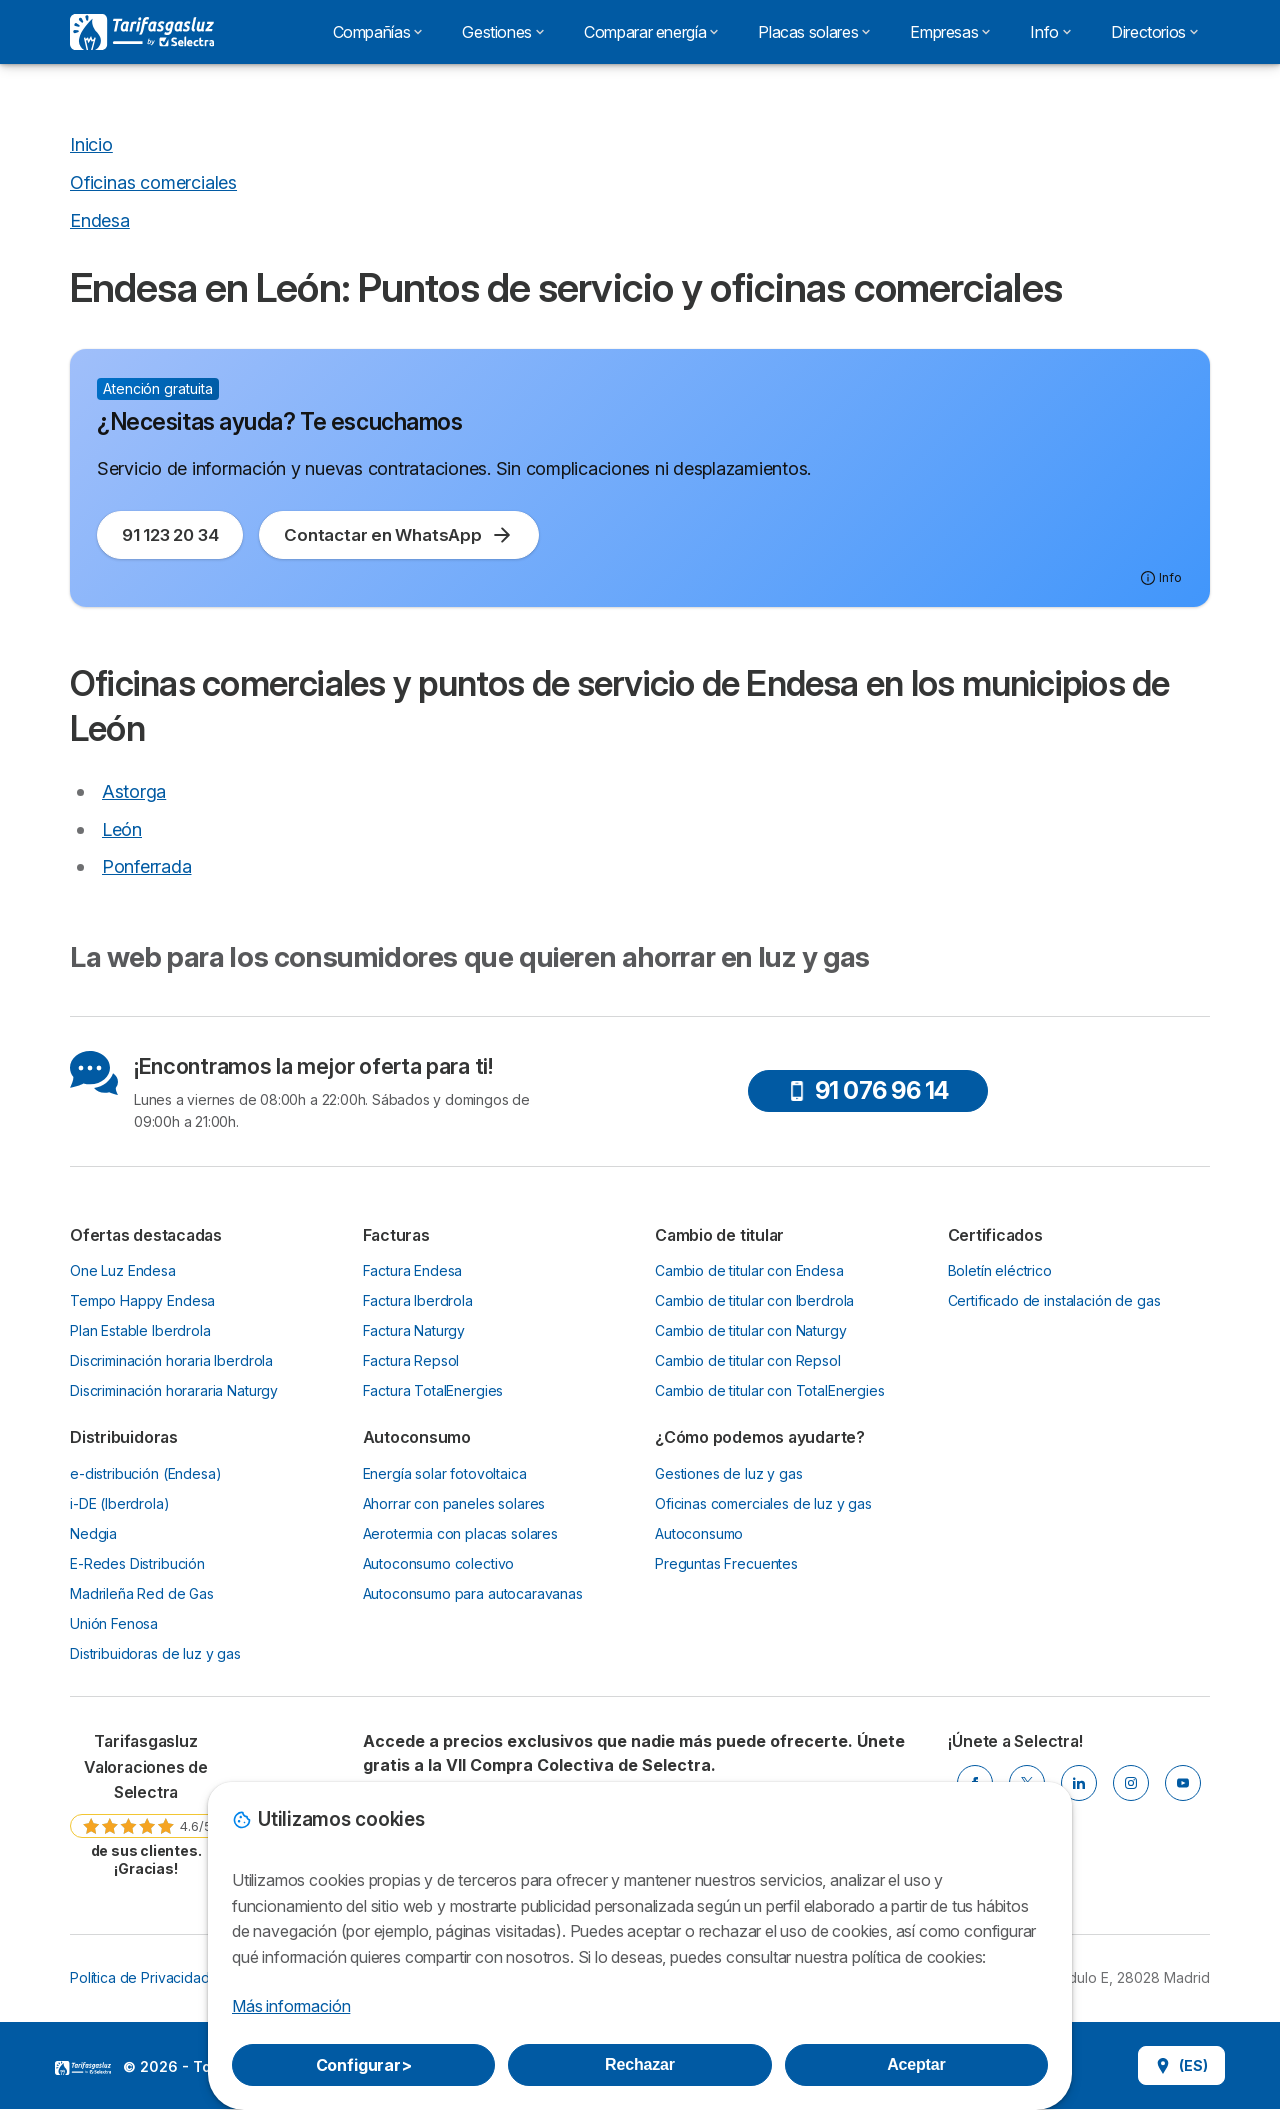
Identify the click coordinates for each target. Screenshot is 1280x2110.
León (122, 829)
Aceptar (916, 2064)
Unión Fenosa (114, 1623)
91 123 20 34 (170, 535)
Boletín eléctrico (1000, 1270)
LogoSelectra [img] (83, 2068)
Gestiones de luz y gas (729, 1473)
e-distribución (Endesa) (145, 1473)
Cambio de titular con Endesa (749, 1270)
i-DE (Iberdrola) (120, 1503)
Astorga (134, 791)
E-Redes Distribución (137, 1563)
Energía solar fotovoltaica (445, 1473)
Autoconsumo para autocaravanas (473, 1593)
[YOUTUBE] (1183, 1783)
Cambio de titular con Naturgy (751, 1330)
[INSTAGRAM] (1131, 1783)
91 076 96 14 (868, 1090)
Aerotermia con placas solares (461, 1533)
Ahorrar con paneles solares (454, 1503)
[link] (146, 1803)
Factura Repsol (411, 1360)
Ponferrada (146, 866)
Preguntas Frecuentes (726, 1563)
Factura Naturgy (414, 1330)
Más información (291, 2006)
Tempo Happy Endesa (142, 1300)
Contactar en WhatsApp (398, 535)
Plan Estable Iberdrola (140, 1330)
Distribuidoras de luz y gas (155, 1653)
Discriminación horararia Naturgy (174, 1390)
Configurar (364, 2065)
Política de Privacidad (140, 1977)
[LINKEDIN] (1079, 1783)
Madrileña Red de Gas (142, 1593)
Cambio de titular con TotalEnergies (770, 1390)
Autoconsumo (699, 1533)
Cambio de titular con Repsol (748, 1360)
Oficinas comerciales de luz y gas (763, 1503)
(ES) (1181, 2065)
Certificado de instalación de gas (1054, 1300)
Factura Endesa (413, 1270)
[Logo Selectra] (142, 32)
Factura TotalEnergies (433, 1390)
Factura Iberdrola (418, 1300)
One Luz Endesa (123, 1270)
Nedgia (93, 1533)
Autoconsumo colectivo (439, 1563)
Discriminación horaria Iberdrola (171, 1360)
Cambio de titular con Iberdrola (754, 1300)
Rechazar (640, 2064)
